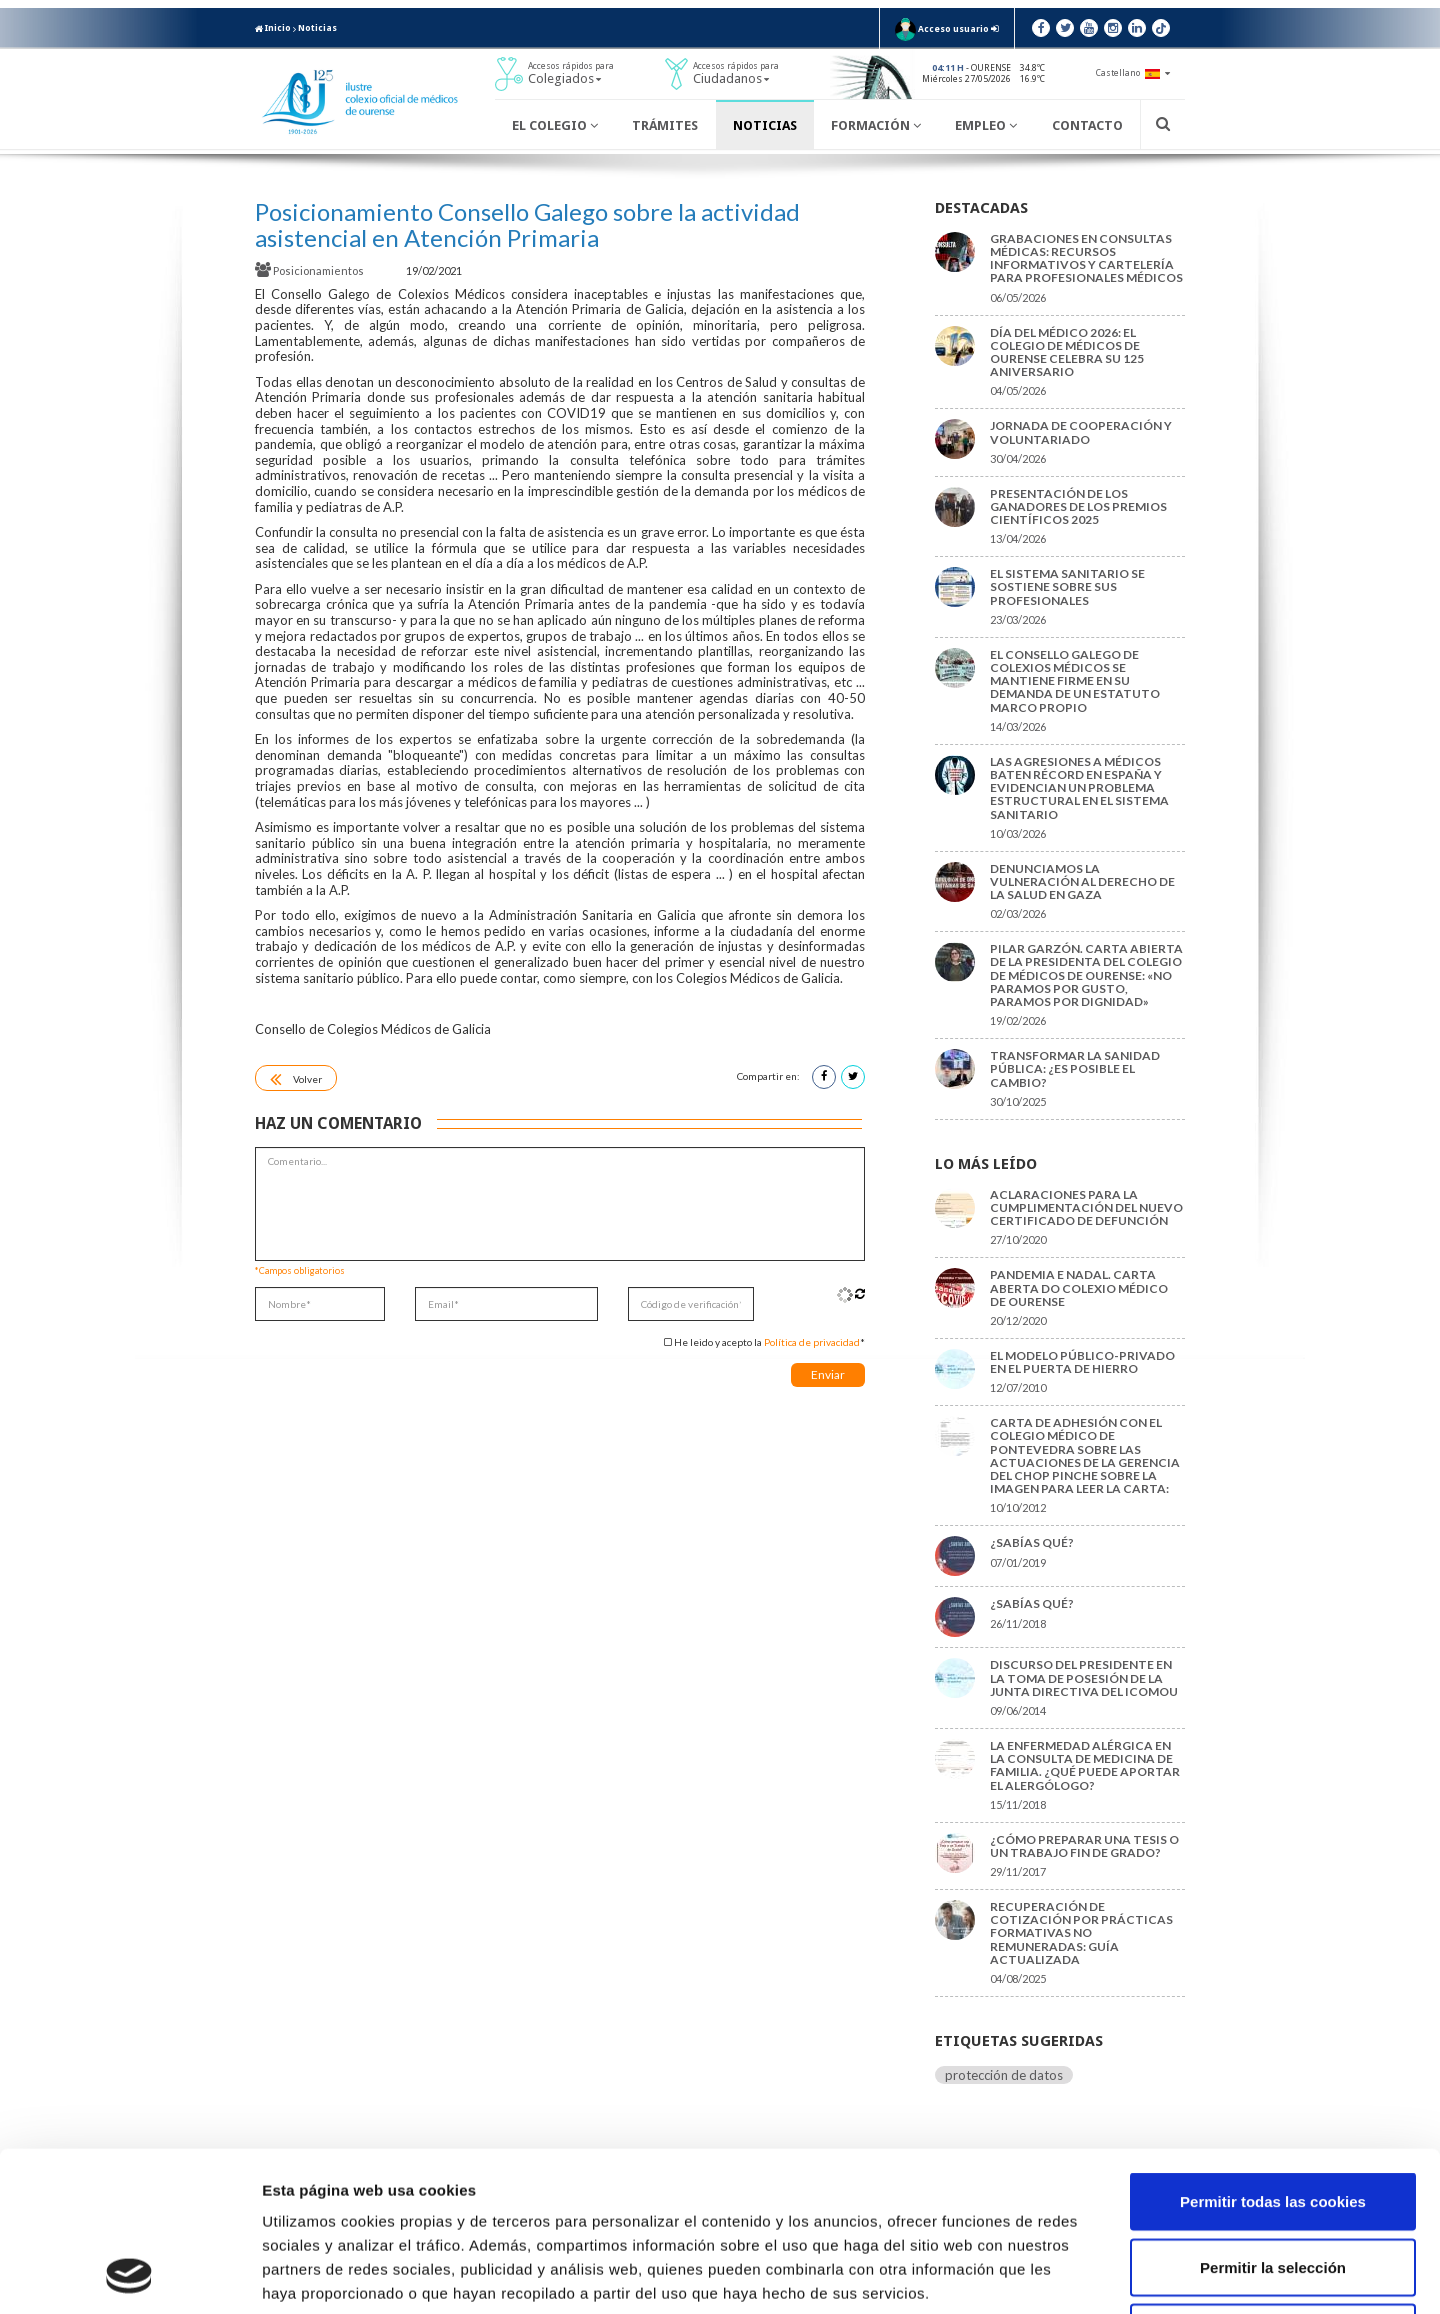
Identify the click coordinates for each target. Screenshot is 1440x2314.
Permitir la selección (1273, 2117)
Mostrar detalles (1074, 2274)
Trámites (665, 125)
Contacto (1087, 125)
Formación (876, 125)
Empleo (986, 125)
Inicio (273, 28)
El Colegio (555, 125)
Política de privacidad (812, 1342)
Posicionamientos (310, 270)
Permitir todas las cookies (1273, 2051)
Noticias (317, 28)
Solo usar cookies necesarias (1273, 2182)
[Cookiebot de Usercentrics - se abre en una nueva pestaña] (129, 2275)
